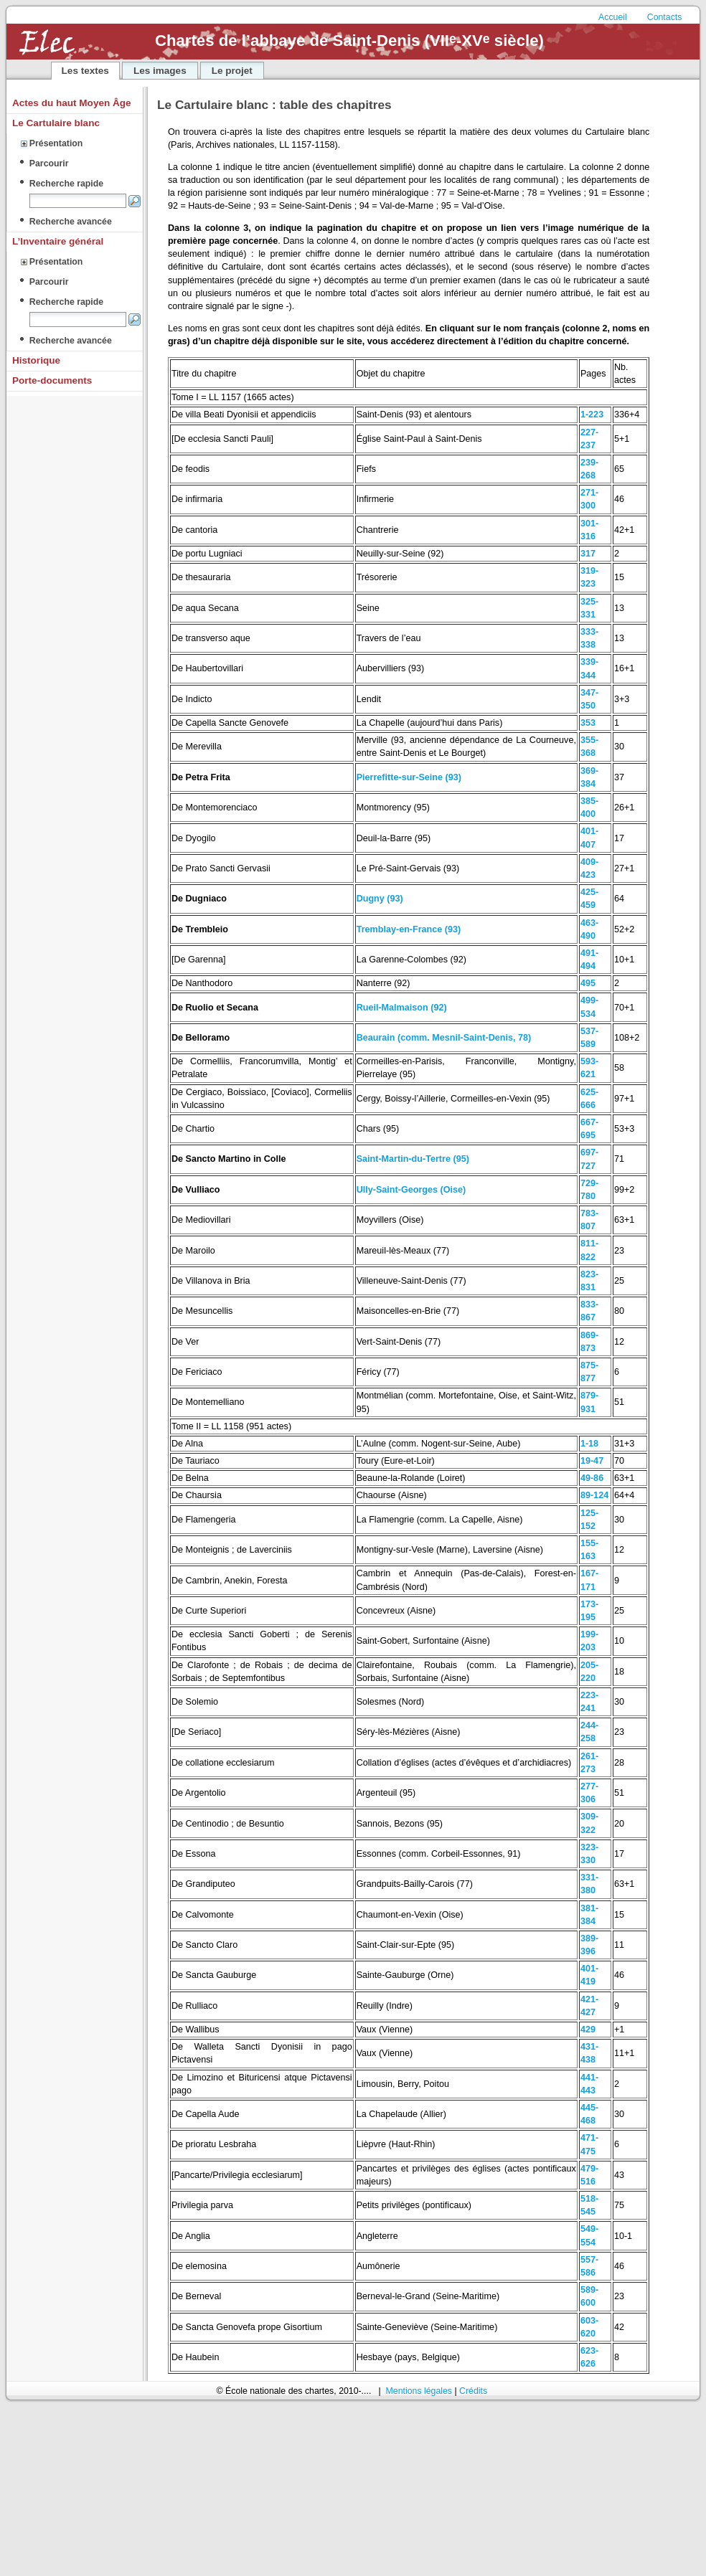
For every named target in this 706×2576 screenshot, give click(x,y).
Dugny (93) (380, 899)
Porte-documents (52, 380)
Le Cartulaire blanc (56, 123)
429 (588, 2030)
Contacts (664, 17)
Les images (160, 70)
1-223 (591, 414)
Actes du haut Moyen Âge (71, 103)
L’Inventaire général (57, 241)
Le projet (232, 70)
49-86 (591, 1478)
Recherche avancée (70, 222)
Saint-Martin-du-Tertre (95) (413, 1159)
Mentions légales (419, 2391)
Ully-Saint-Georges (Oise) (411, 1190)
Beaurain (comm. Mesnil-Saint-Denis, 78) (444, 1038)
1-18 (589, 1444)
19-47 (591, 1461)
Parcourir (49, 163)
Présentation (56, 143)
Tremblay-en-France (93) (409, 929)
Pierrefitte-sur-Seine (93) (409, 777)
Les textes (85, 70)
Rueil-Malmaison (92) (402, 1008)
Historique (36, 360)
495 (588, 983)
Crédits (473, 2391)
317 (588, 554)
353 (588, 723)
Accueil (613, 17)
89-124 (594, 1495)
